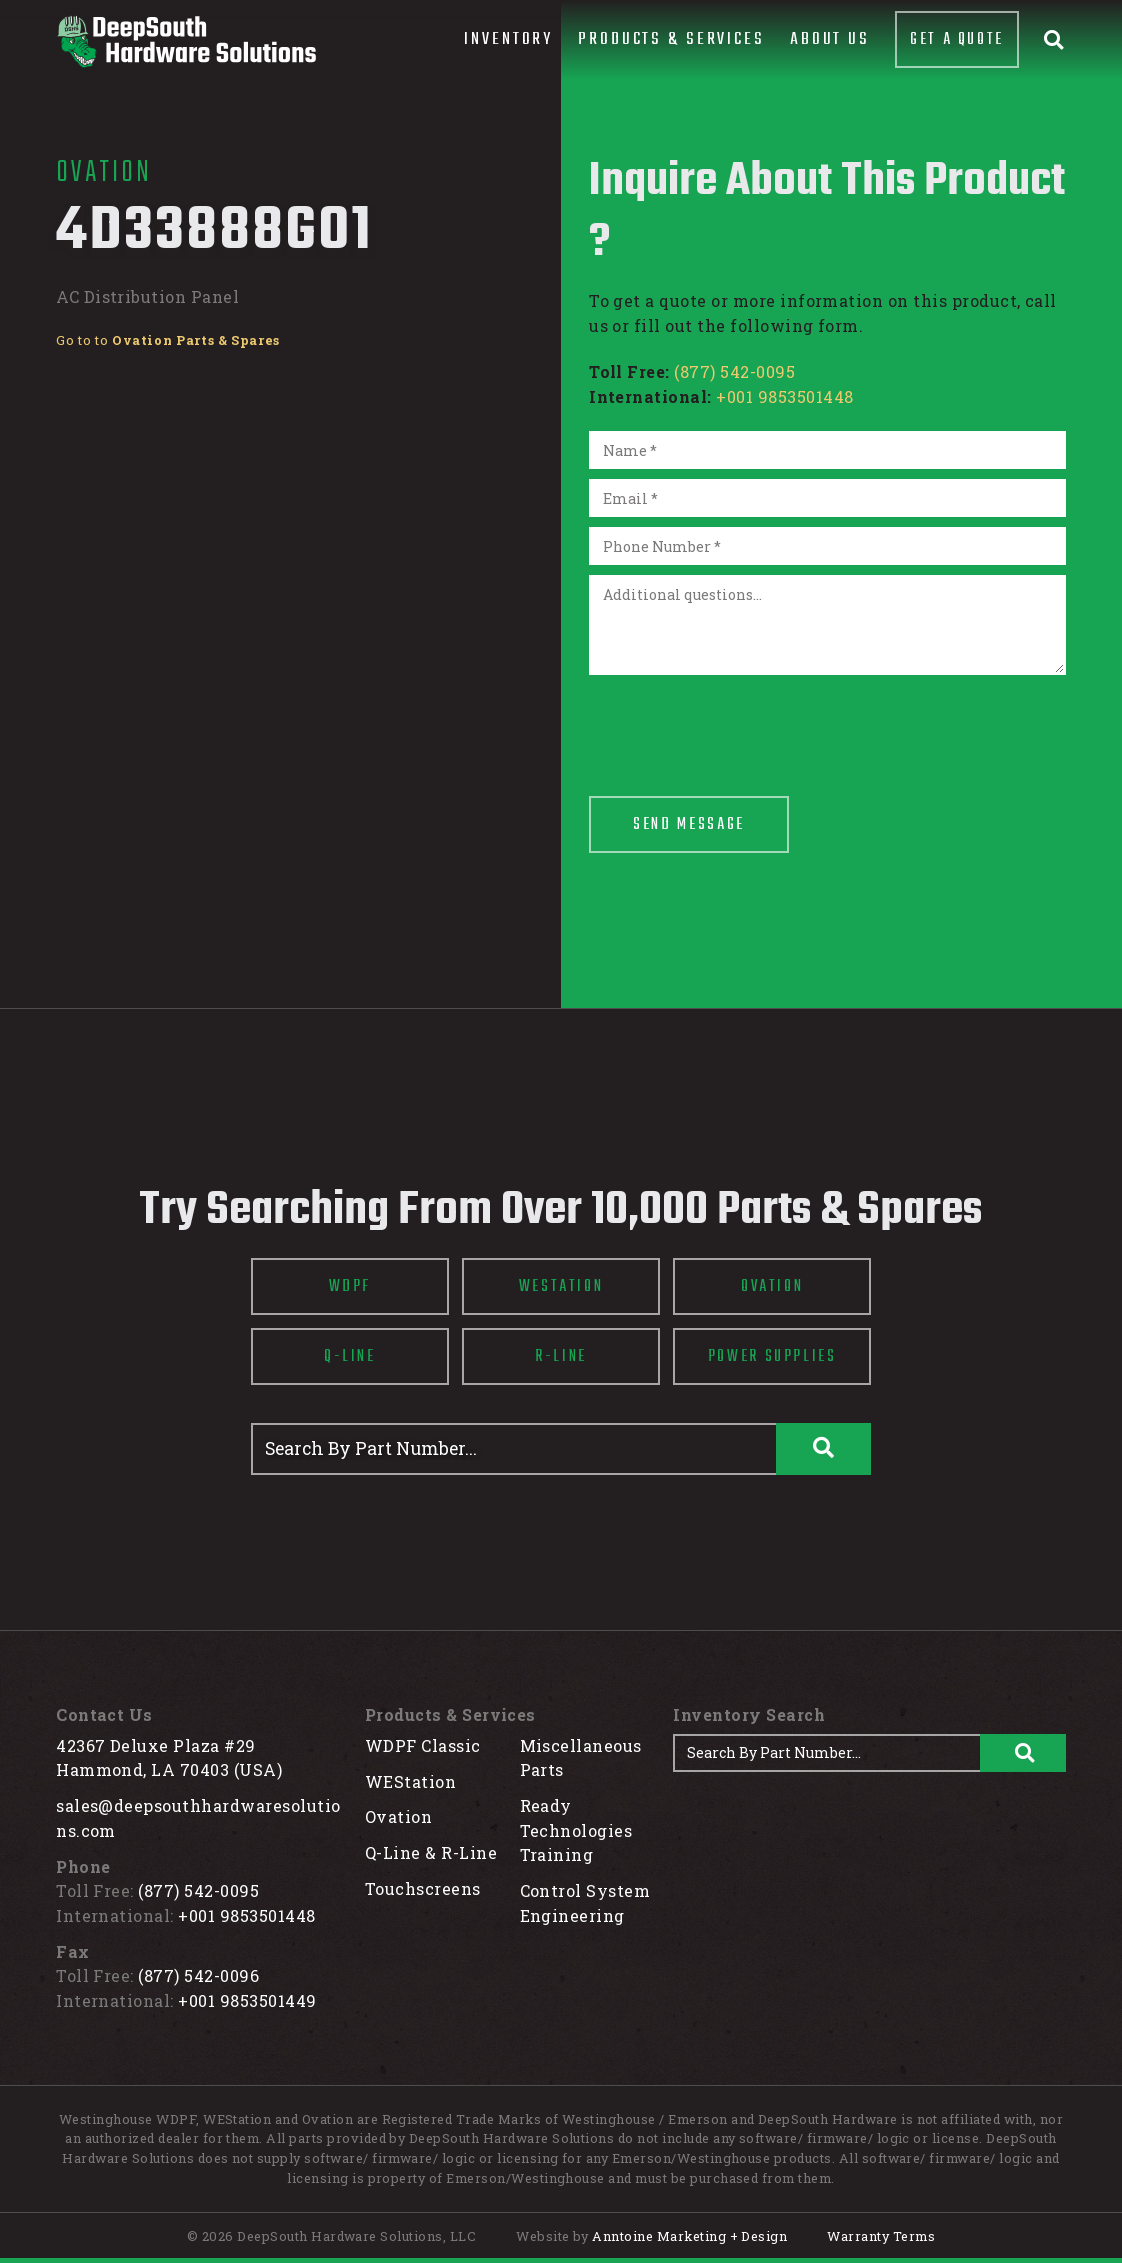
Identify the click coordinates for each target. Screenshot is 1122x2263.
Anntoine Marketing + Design (689, 2236)
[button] (508, 40)
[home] (186, 41)
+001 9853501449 (247, 2000)
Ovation (398, 1816)
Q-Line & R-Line (431, 1852)
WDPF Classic (423, 1745)
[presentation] (741, 724)
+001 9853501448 (784, 396)
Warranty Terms (881, 2236)
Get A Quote (957, 39)
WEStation (410, 1781)
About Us (830, 39)
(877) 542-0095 (734, 371)
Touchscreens (423, 1888)
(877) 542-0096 (198, 1975)
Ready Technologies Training (576, 1830)
